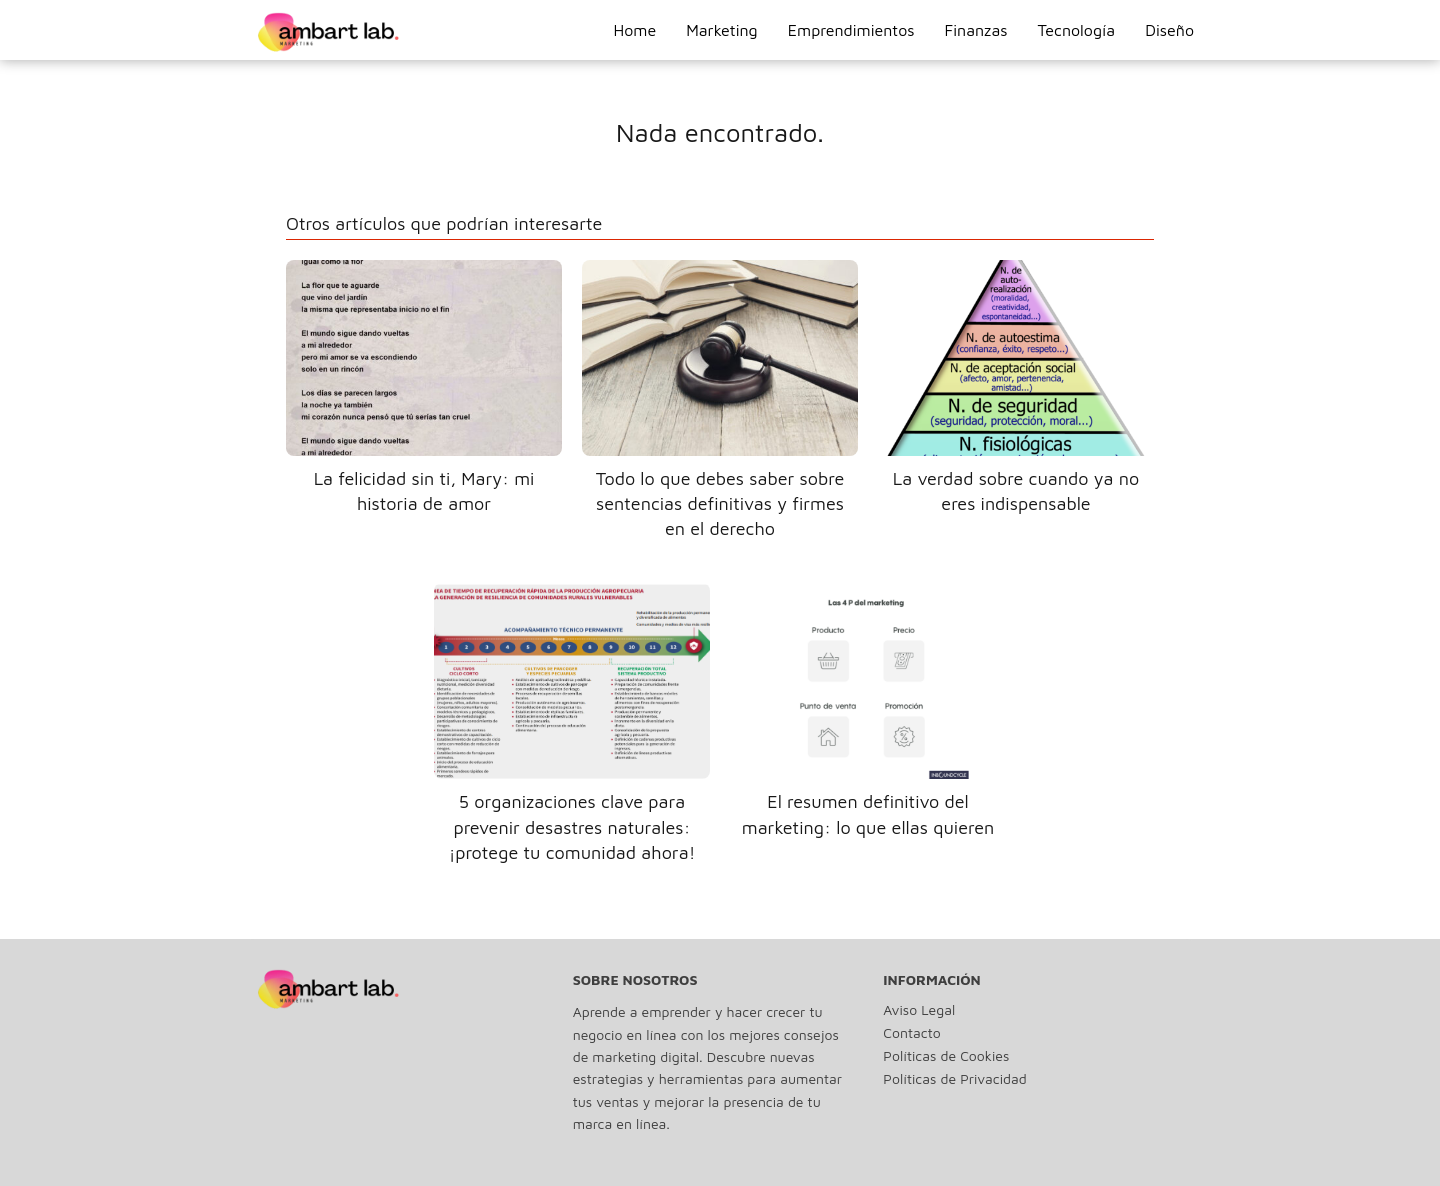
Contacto (911, 1032)
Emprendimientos (851, 30)
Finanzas (976, 30)
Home (634, 30)
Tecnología (1077, 30)
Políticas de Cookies (946, 1055)
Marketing (722, 30)
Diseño (1169, 30)
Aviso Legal (919, 1009)
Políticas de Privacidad (954, 1078)
